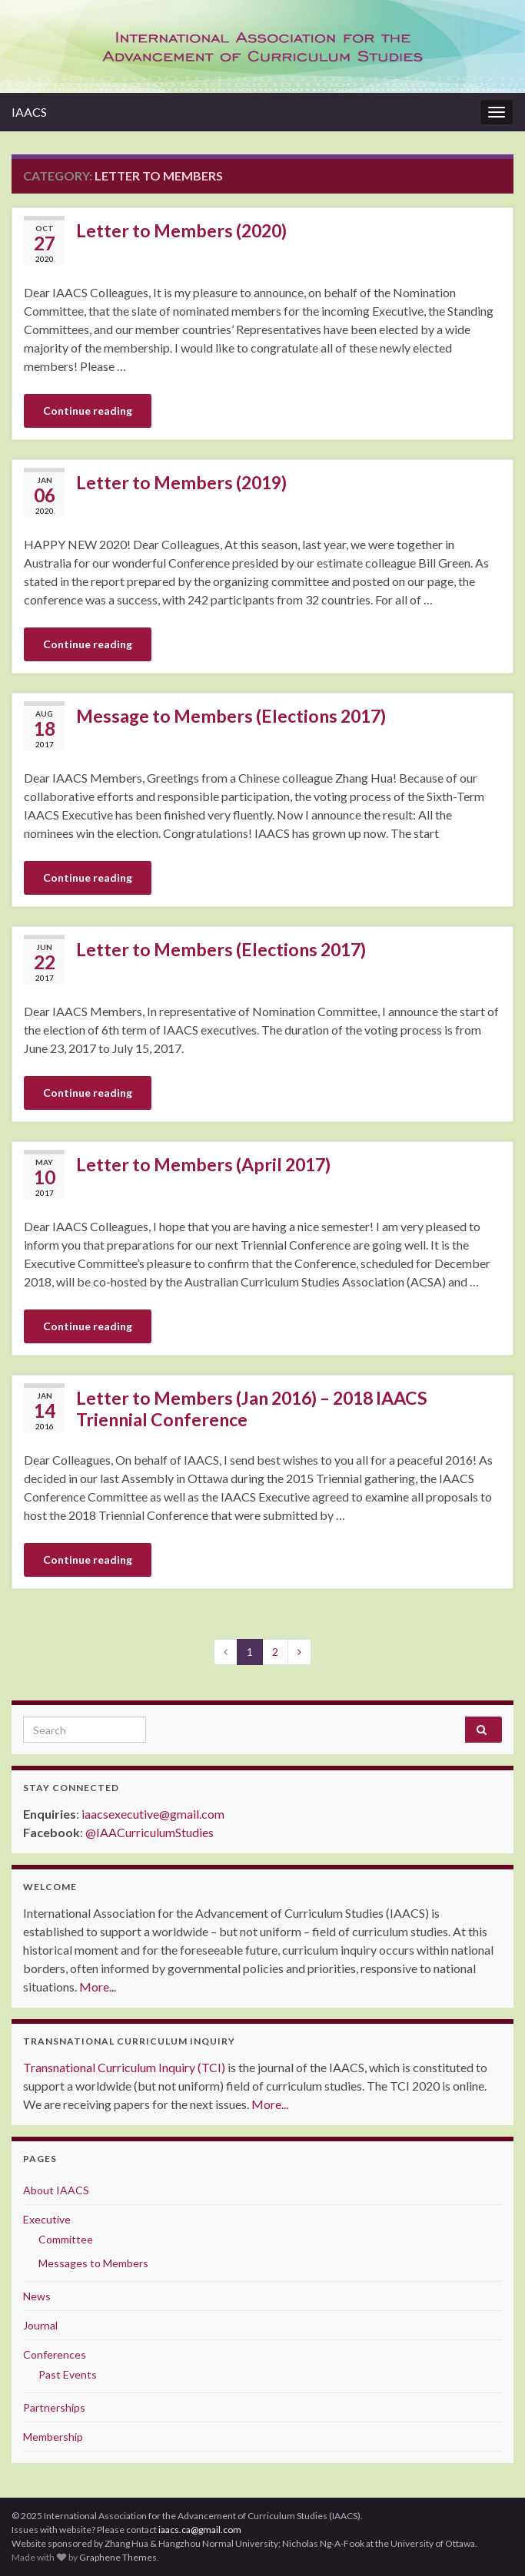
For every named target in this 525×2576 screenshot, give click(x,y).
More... (97, 1986)
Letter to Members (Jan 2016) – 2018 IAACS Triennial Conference (251, 1408)
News (37, 2296)
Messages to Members (93, 2263)
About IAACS (56, 2190)
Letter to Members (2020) (181, 230)
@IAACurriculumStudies (149, 1832)
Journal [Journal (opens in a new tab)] (40, 2325)
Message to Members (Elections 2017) (231, 716)
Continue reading (87, 410)
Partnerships (54, 2407)
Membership (53, 2436)
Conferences (54, 2354)
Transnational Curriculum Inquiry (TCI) (124, 2067)
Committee (65, 2239)
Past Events (67, 2374)
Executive (47, 2219)
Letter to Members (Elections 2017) (221, 949)
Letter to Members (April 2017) (203, 1164)
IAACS (29, 111)
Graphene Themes (118, 2557)
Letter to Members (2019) (181, 482)
